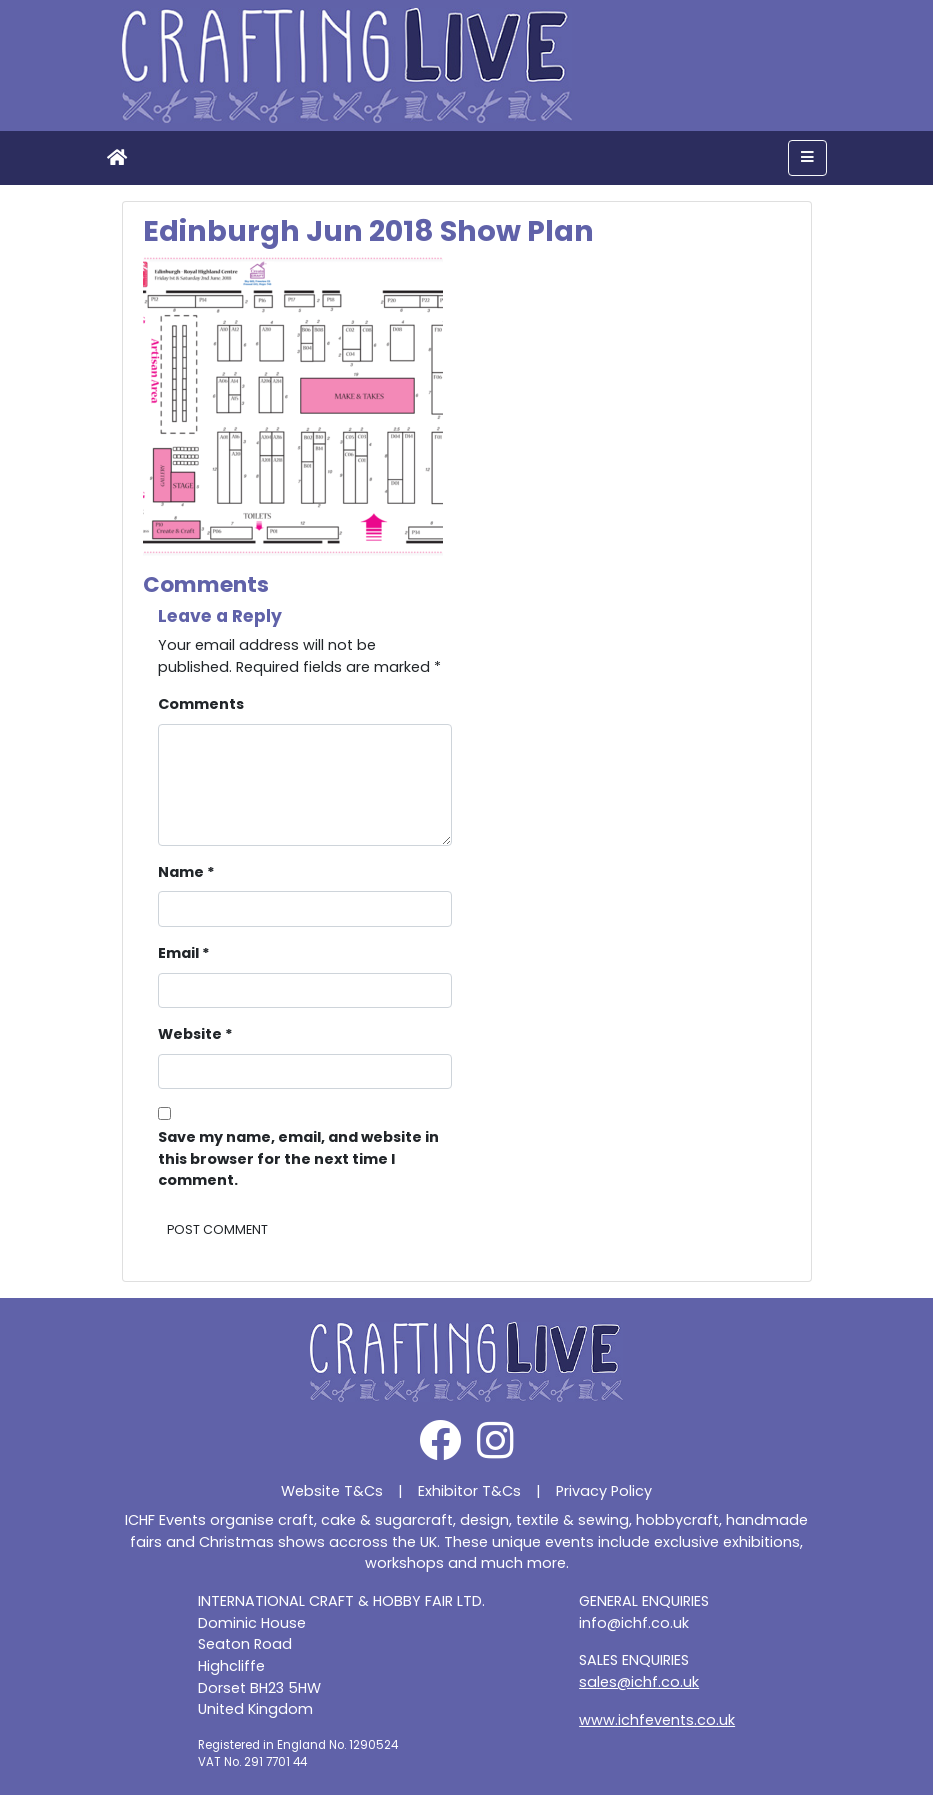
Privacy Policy (604, 1491)
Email (184, 953)
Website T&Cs (332, 1491)
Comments (201, 704)
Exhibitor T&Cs (469, 1491)
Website (195, 1034)
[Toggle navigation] (807, 158)
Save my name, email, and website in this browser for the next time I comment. (298, 1158)
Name (186, 872)
